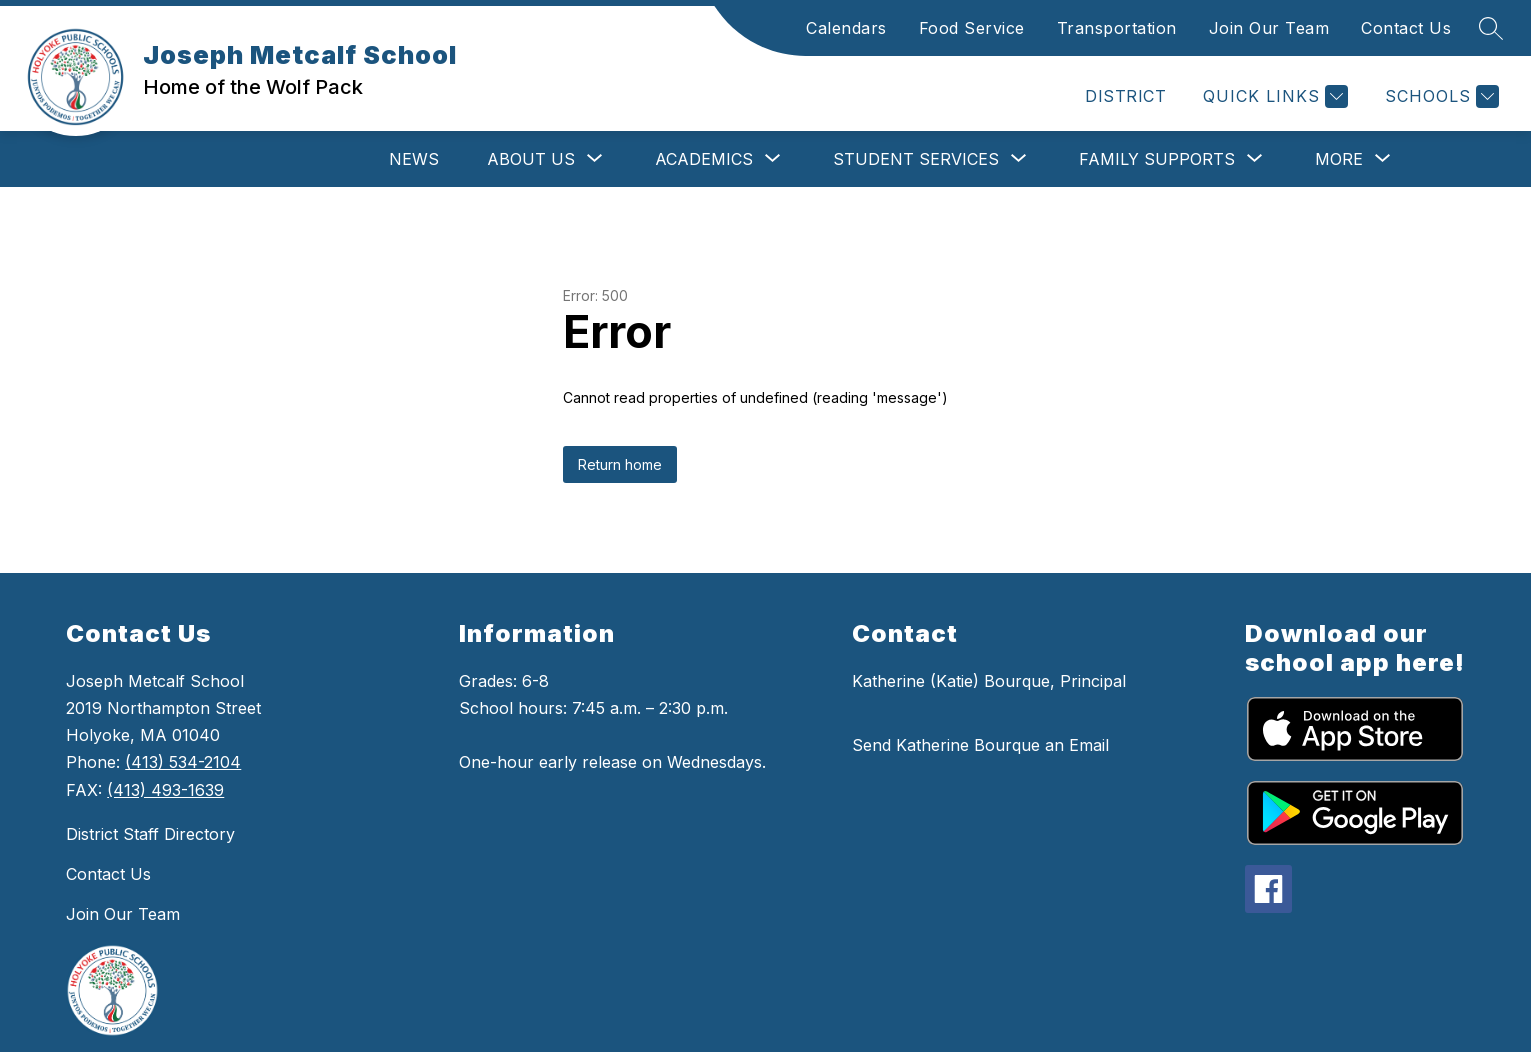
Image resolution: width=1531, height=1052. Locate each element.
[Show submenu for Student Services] (916, 159)
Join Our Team (1269, 28)
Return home (620, 464)
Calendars (846, 28)
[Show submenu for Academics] (704, 159)
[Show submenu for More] (1339, 159)
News (414, 159)
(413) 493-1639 (165, 790)
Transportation (1117, 28)
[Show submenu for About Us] (531, 159)
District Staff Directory (150, 834)
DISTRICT (1125, 96)
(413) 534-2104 (183, 762)
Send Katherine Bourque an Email (980, 745)
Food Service (972, 28)
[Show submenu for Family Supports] (1157, 159)
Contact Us (1406, 28)
